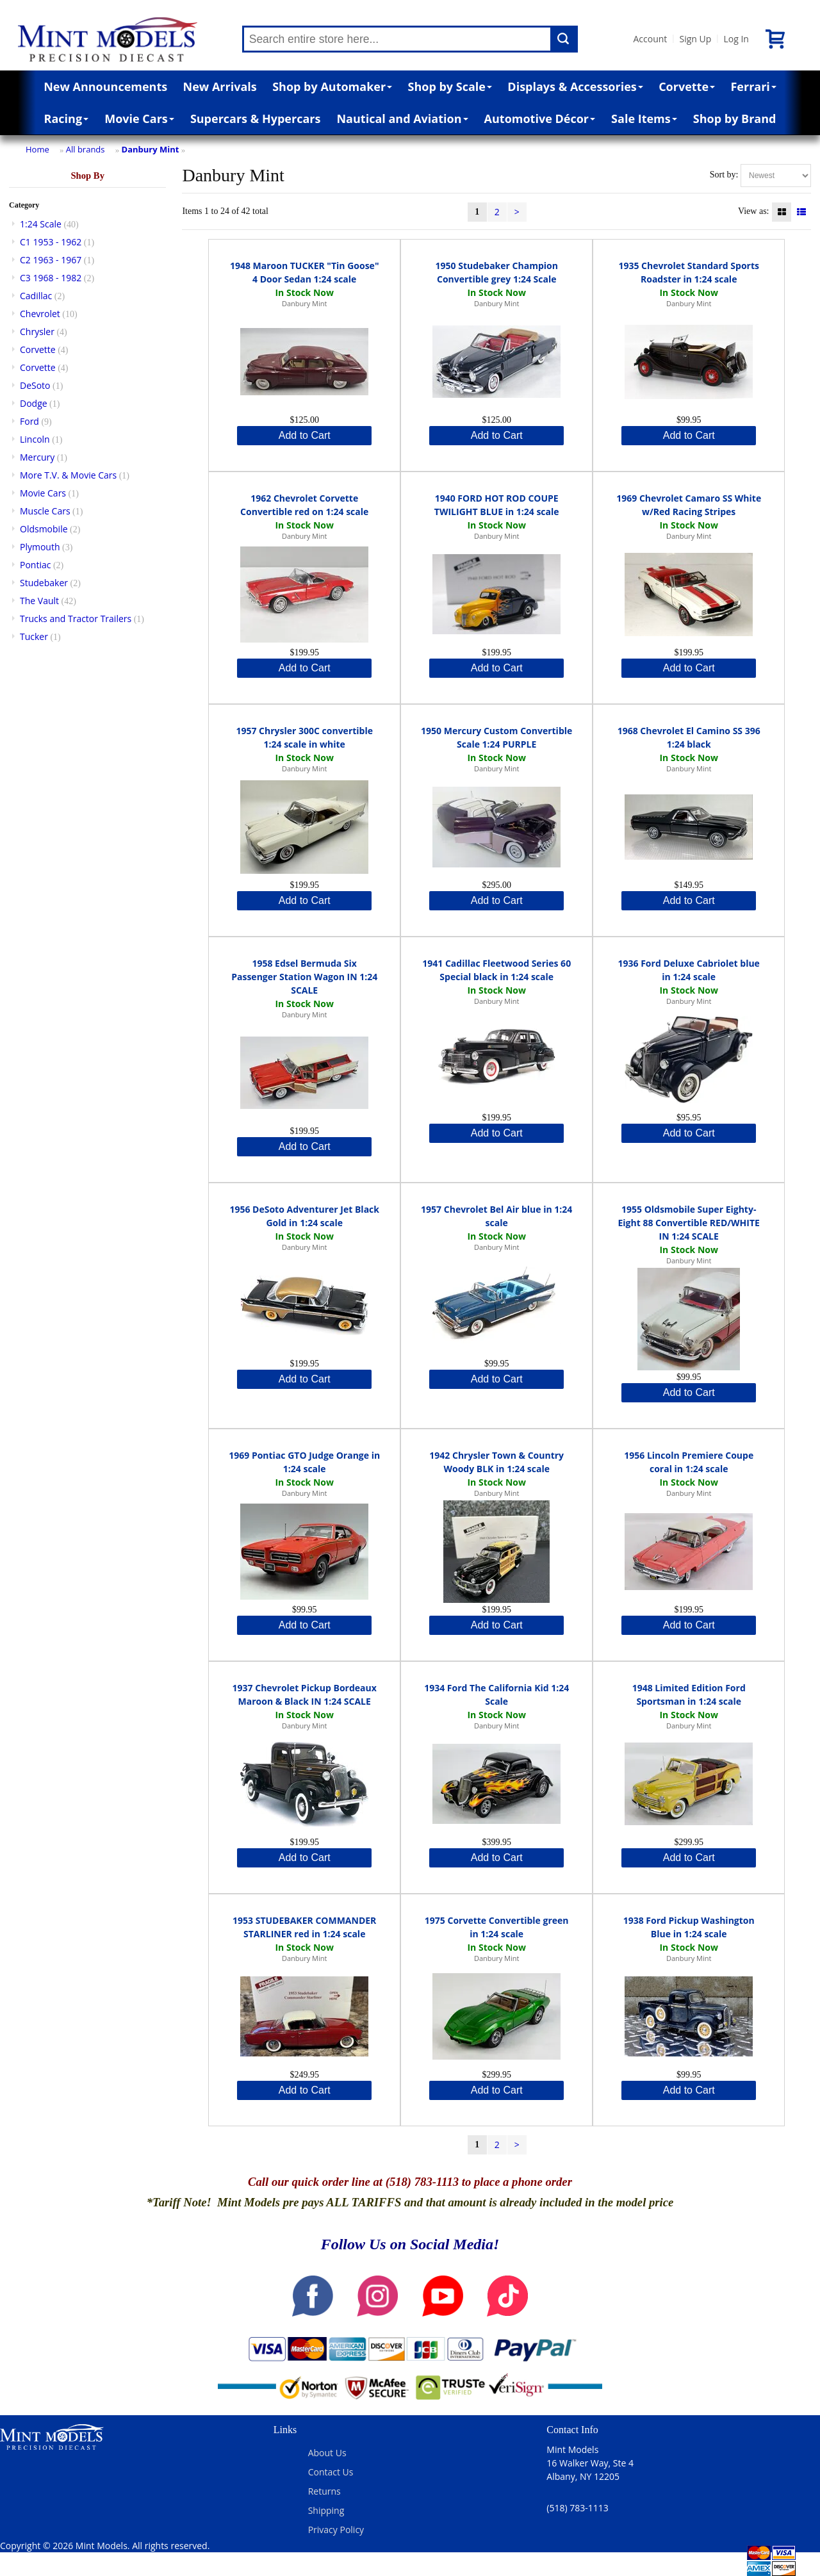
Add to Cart (305, 435)
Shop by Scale (450, 86)
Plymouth (40, 547)
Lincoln (35, 439)
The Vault (39, 601)
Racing (66, 118)
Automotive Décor (539, 118)
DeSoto (35, 385)
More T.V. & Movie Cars (68, 475)
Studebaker (44, 583)
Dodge (33, 403)
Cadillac (36, 296)
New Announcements (105, 86)
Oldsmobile (44, 529)
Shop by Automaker (332, 86)
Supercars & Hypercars (255, 118)
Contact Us (331, 2472)
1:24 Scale (41, 224)
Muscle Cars (45, 511)
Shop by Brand (734, 118)
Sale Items (644, 118)
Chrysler (37, 331)
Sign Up (695, 39)
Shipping (326, 2510)
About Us (327, 2453)
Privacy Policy (336, 2529)
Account (651, 39)
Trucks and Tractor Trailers (75, 618)
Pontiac (35, 565)
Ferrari (753, 86)
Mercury (37, 457)
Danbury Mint (150, 149)
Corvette (687, 86)
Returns (324, 2491)
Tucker (34, 636)
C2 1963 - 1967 (50, 260)
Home (37, 149)
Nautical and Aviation (402, 118)
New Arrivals (220, 86)
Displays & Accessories (575, 86)
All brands (85, 149)
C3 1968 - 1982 (50, 278)
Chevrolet (40, 314)
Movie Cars (139, 118)
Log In (735, 39)
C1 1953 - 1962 (50, 242)
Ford (29, 421)
